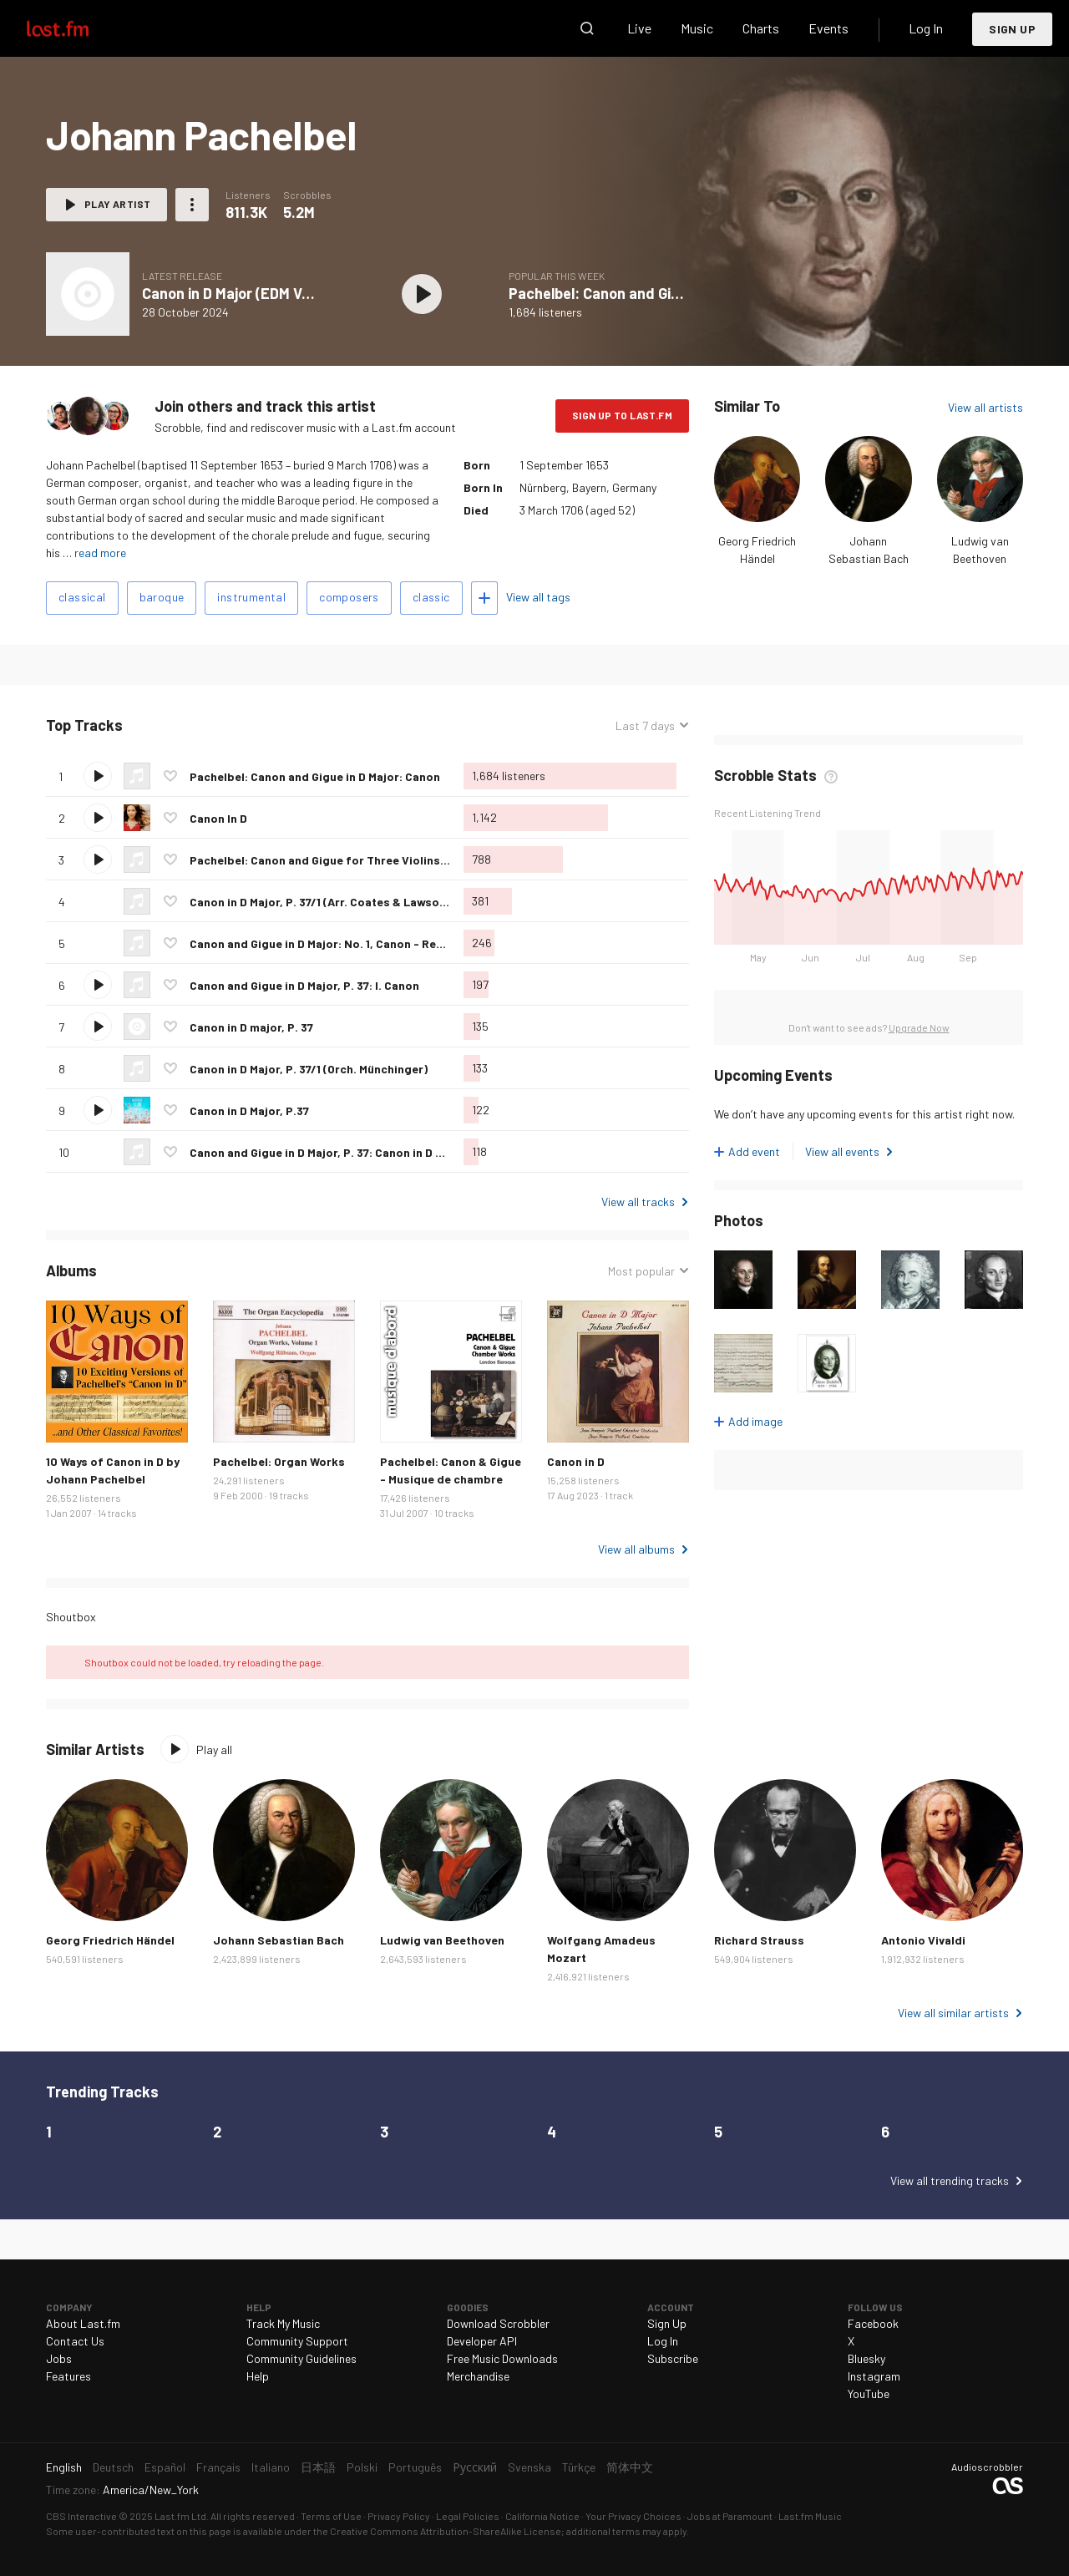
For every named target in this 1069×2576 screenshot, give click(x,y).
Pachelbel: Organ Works (279, 1461)
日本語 (318, 2467)
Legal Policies (467, 2516)
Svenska (529, 2467)
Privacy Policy (398, 2516)
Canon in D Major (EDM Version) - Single (272, 293)
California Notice (542, 2516)
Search (587, 28)
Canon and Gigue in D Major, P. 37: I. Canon (304, 985)
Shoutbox (71, 1617)
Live (639, 28)
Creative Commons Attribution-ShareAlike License (445, 2531)
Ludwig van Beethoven (442, 1940)
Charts (760, 28)
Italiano (270, 2467)
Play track (97, 776)
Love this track (170, 776)
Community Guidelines (301, 2358)
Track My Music (283, 2323)
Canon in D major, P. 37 (251, 1027)
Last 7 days (645, 725)
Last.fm (77, 28)
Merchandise (478, 2376)
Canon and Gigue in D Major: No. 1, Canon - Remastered (340, 943)
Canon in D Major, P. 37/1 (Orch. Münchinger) (309, 1069)
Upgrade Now (919, 1027)
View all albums (636, 1549)
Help (257, 2376)
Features (68, 2376)
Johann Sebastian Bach (278, 1940)
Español (164, 2467)
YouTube (868, 2393)
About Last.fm (83, 2323)
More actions (192, 204)
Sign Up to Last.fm (622, 415)
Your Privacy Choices (633, 2516)
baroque (162, 597)
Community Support (297, 2341)
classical (82, 597)
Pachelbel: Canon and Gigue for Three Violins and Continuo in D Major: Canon (402, 860)
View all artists (985, 407)
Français (218, 2467)
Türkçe (578, 2467)
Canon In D (218, 818)
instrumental (251, 597)
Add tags (484, 598)
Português (415, 2467)
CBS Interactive (81, 2516)
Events (828, 28)
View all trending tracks (949, 2180)
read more (100, 552)
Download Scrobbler (498, 2323)
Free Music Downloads (502, 2358)
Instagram (874, 2376)
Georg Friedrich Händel (110, 1940)
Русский (475, 2467)
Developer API (482, 2341)
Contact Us (75, 2341)
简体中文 (629, 2467)
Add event (754, 1151)
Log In (926, 28)
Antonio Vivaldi (923, 1940)
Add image (755, 1421)
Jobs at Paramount (730, 2516)
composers (349, 597)
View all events (842, 1151)
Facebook (873, 2323)
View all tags (538, 597)
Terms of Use (331, 2516)
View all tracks (638, 1201)
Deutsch (113, 2467)
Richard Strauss (759, 1940)
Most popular (641, 1271)
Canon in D (576, 1461)
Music (697, 28)
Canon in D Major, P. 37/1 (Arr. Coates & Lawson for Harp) (345, 902)
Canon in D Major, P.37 (249, 1110)
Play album (421, 294)
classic (431, 597)
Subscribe (672, 2358)
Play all (214, 1749)
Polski (362, 2467)
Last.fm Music (810, 2516)
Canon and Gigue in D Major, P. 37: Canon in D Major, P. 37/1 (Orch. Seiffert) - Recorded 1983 (439, 1152)
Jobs (59, 2358)
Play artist (117, 204)
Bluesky (866, 2358)
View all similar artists (953, 2013)
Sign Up (1012, 29)
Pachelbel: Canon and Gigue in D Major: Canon (661, 293)
